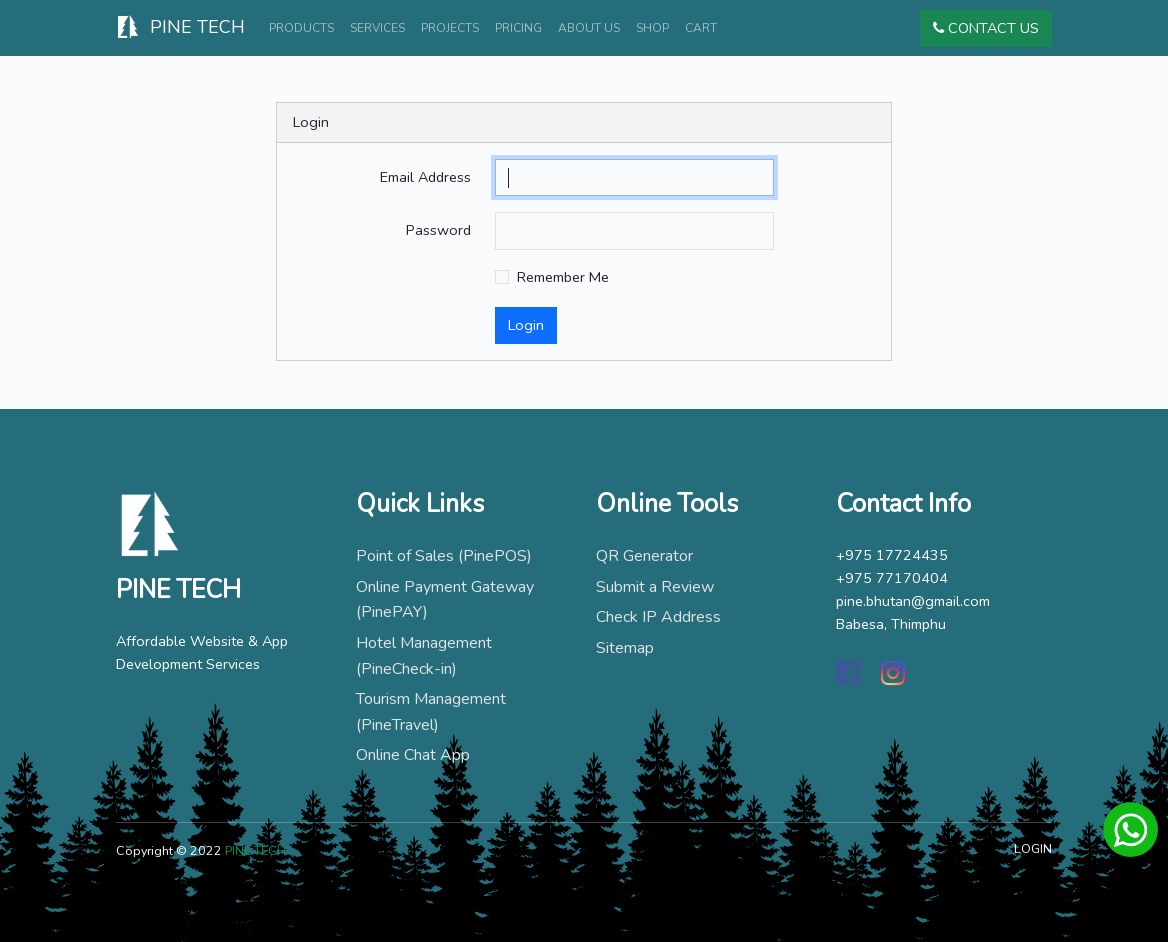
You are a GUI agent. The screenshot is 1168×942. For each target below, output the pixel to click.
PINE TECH (180, 28)
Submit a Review (655, 587)
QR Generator (644, 556)
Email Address (425, 177)
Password (438, 230)
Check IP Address (658, 617)
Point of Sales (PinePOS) (444, 556)
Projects (450, 28)
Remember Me (563, 277)
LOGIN (1033, 848)
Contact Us (986, 28)
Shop (652, 28)
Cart (701, 28)
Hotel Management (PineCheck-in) (424, 656)
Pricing (518, 28)
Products (301, 28)
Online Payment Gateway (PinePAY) (445, 600)
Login (526, 325)
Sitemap (625, 648)
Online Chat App (413, 755)
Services (377, 28)
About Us (589, 28)
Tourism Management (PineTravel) (431, 712)
